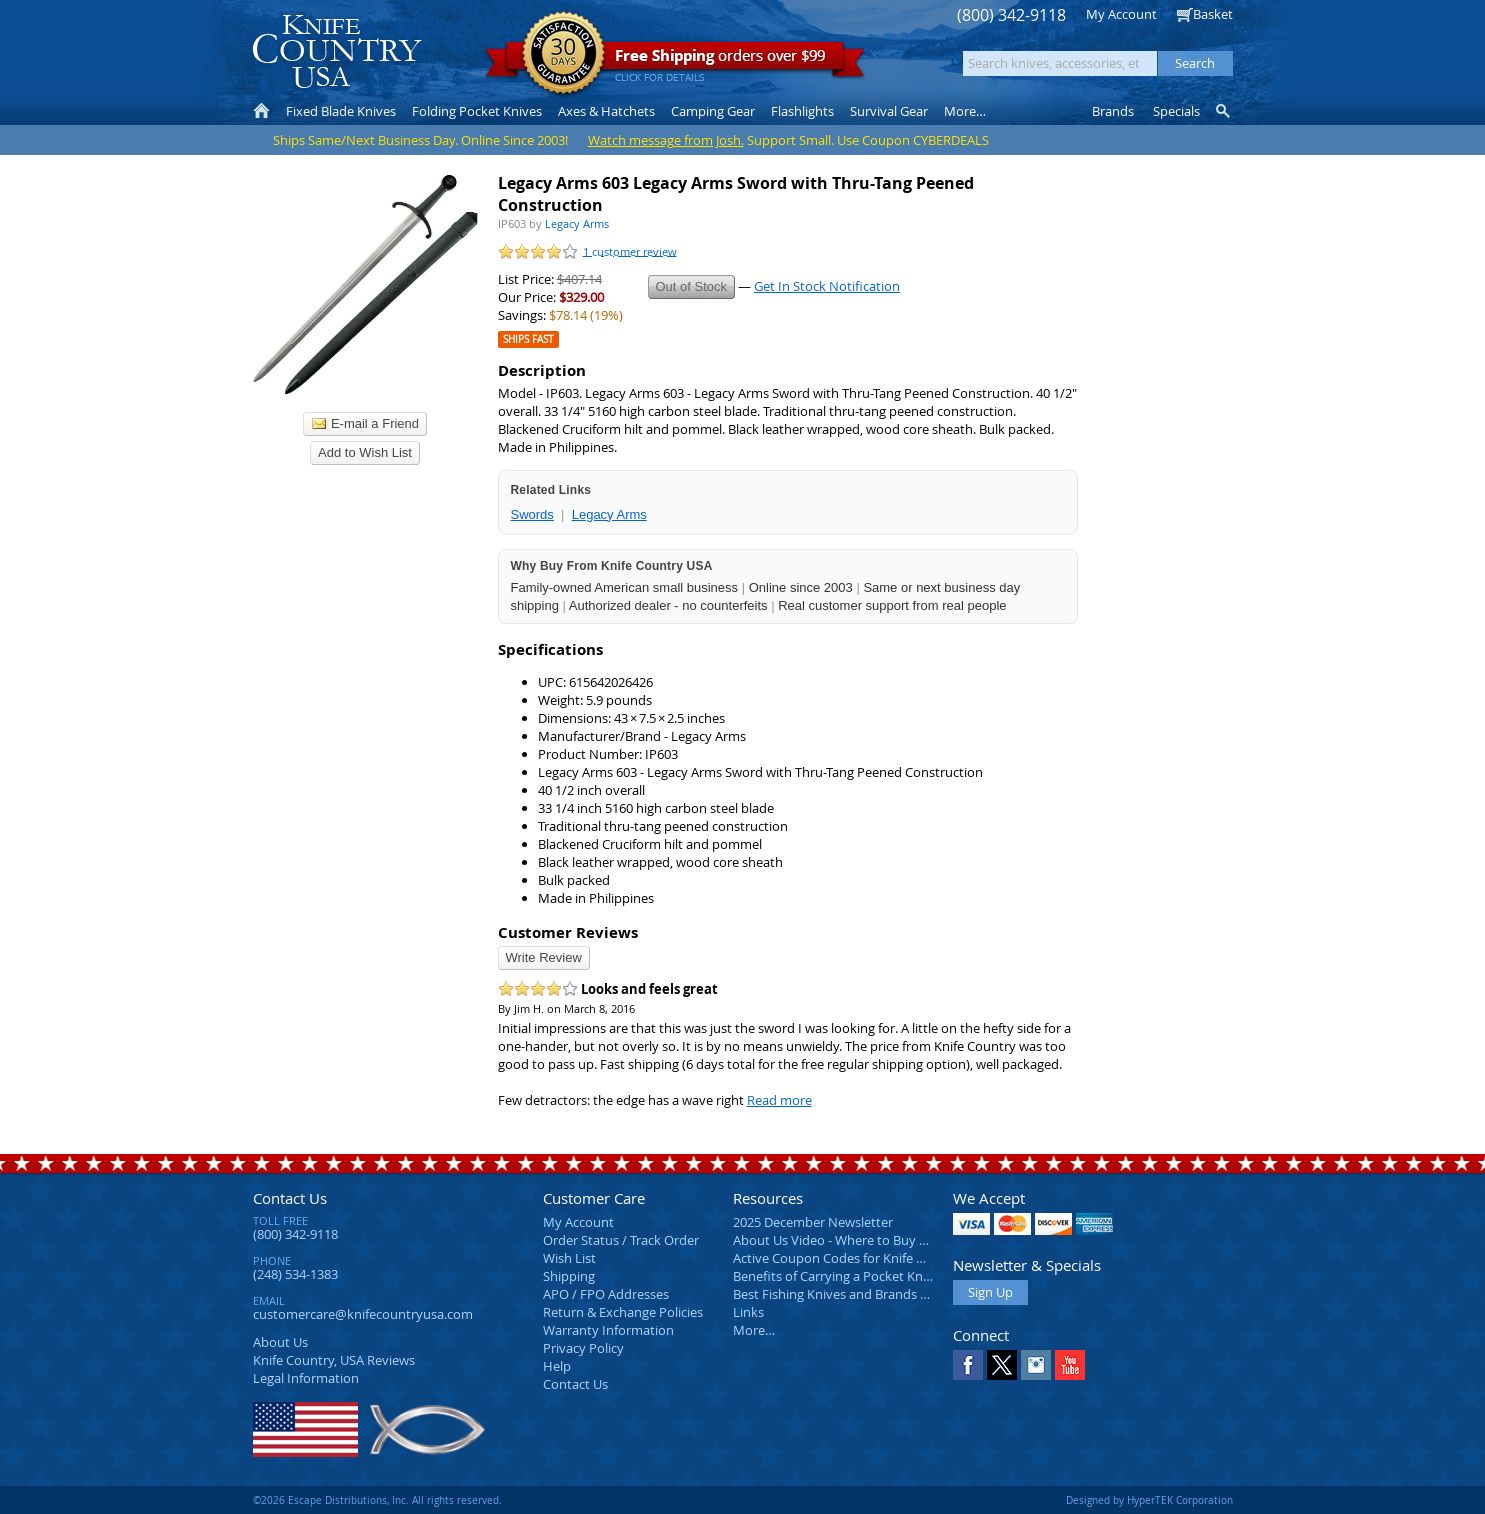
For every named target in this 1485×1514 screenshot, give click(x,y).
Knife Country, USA (337, 51)
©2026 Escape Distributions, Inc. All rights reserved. (377, 1500)
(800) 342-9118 (1011, 15)
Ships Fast (528, 339)
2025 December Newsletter (813, 1222)
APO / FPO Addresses (606, 1294)
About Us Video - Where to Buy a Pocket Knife (868, 1240)
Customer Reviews (568, 932)
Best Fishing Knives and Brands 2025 (840, 1294)
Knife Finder (1224, 111)
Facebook (968, 1365)
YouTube (1070, 1365)
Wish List (569, 1258)
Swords (532, 514)
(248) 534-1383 (295, 1274)
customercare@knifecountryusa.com (363, 1314)
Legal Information (306, 1378)
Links (748, 1312)
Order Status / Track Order (621, 1240)
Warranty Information (608, 1330)
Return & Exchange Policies (623, 1312)
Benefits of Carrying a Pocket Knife (835, 1276)
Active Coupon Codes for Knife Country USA (862, 1258)
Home (261, 111)
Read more (779, 1100)
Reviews (334, 1360)
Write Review (544, 957)
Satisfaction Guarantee (563, 54)
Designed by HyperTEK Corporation (1149, 1500)
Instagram (1036, 1365)
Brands (1113, 111)
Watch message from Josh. (666, 140)
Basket (1213, 14)
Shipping (569, 1276)
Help (557, 1366)
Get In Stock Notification (827, 286)
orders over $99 (675, 60)
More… (754, 1330)
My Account (1121, 14)
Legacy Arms (609, 514)
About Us (280, 1342)
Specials (1176, 111)
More (965, 111)
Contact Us (290, 1198)
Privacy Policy (583, 1348)
